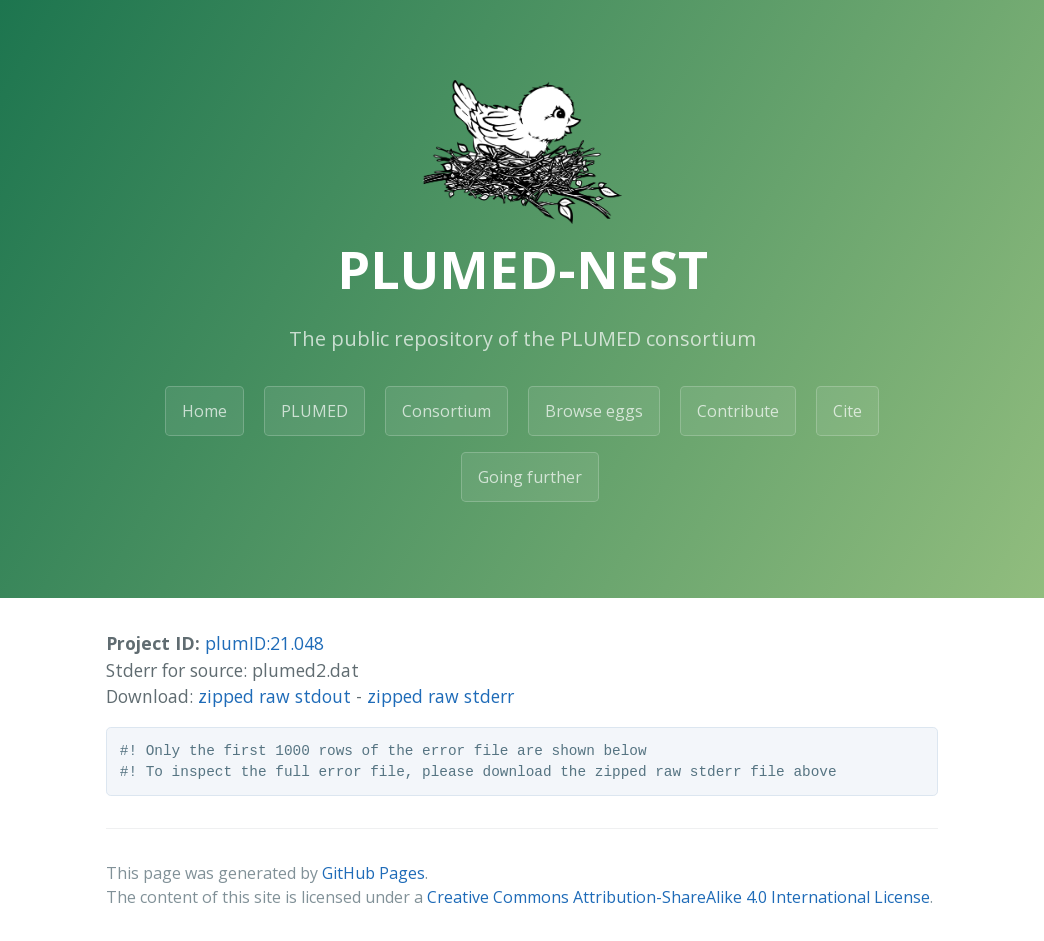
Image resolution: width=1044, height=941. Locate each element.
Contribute (738, 411)
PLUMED (314, 411)
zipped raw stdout (274, 696)
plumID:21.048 (264, 643)
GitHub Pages (373, 873)
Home (204, 411)
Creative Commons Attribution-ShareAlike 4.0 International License (678, 897)
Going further (530, 477)
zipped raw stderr (440, 696)
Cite (847, 411)
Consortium (446, 411)
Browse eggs (594, 411)
